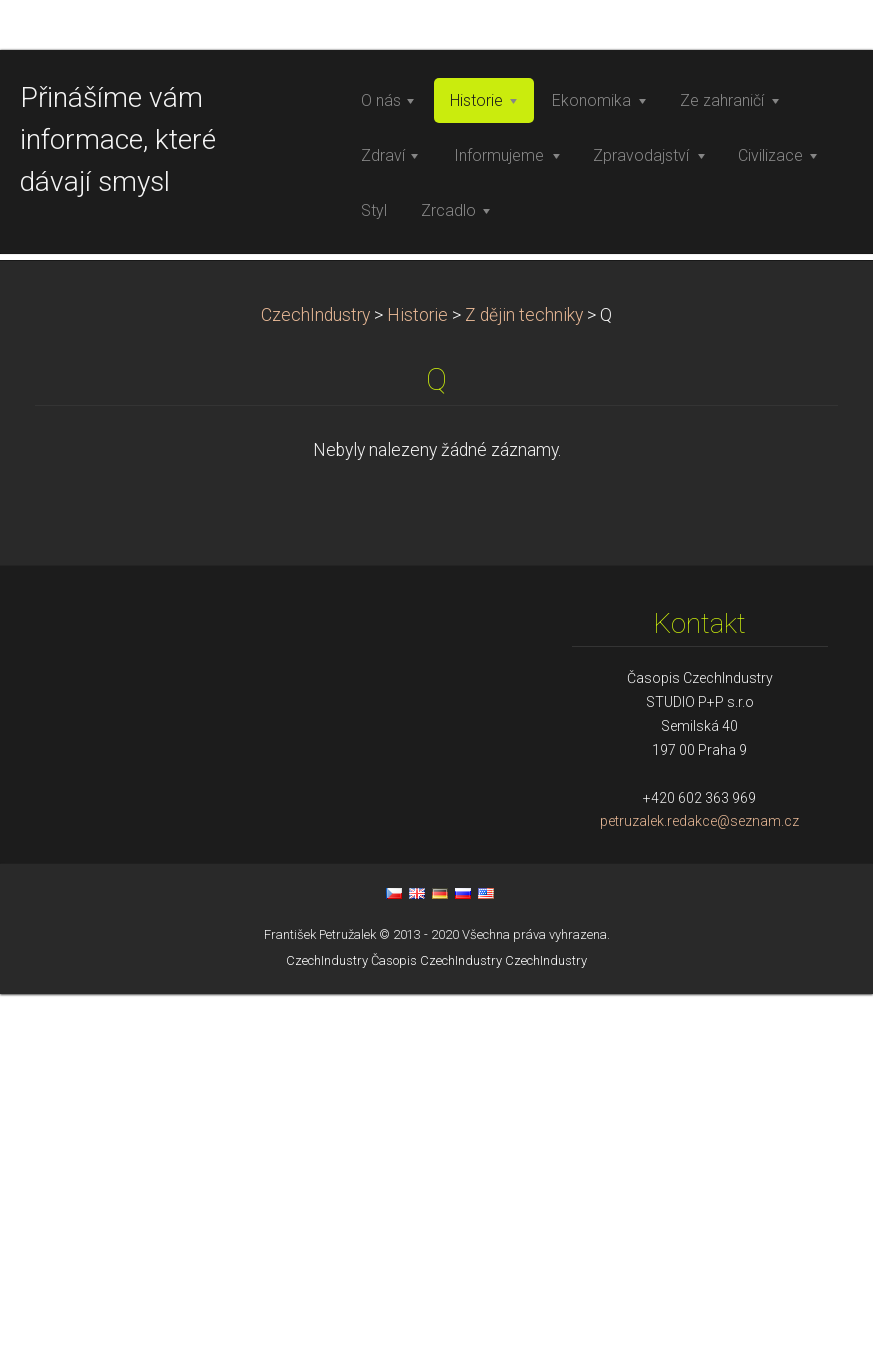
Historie (417, 667)
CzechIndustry (315, 667)
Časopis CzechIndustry (436, 1312)
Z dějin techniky (524, 667)
